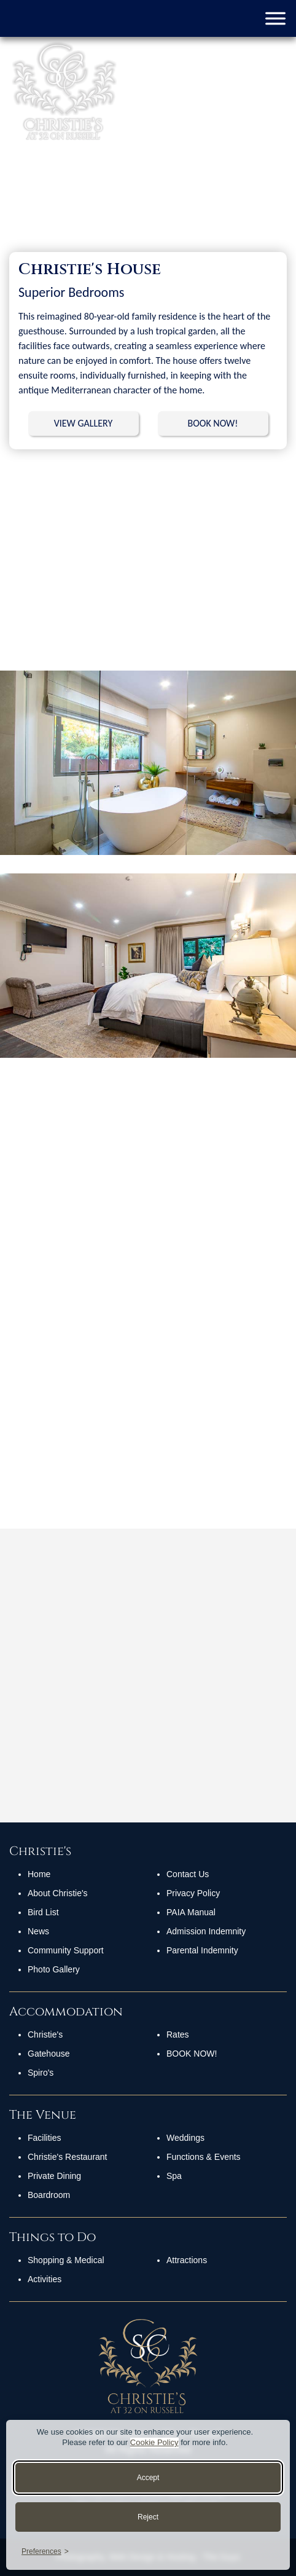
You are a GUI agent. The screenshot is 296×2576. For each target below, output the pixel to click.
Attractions (186, 2260)
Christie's (45, 2034)
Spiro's (40, 2073)
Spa (174, 2176)
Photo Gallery (54, 1969)
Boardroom (49, 2195)
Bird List (43, 1912)
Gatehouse (49, 2053)
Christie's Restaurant (67, 2157)
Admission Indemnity (206, 1931)
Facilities (44, 2138)
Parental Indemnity (202, 1950)
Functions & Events (203, 2157)
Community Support (66, 1950)
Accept (148, 2477)
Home (39, 1874)
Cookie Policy (154, 2442)
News (38, 1931)
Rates (177, 2034)
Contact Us (187, 1874)
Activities (44, 2279)
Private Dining (54, 2176)
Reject (148, 2517)
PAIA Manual (191, 1912)
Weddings (185, 2138)
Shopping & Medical (66, 2260)
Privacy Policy (193, 1893)
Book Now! (191, 2053)
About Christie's (58, 1893)
